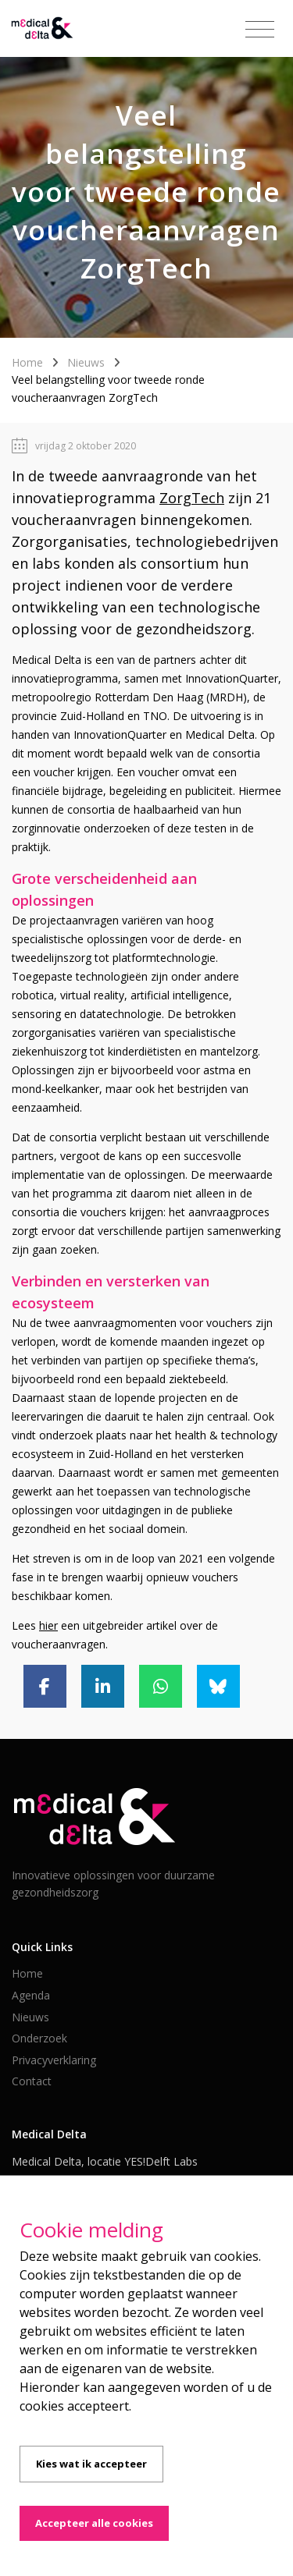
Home (27, 362)
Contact (32, 2081)
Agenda (31, 1995)
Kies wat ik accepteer (91, 2464)
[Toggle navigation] (260, 29)
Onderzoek (39, 2038)
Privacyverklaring (54, 2060)
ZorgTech (191, 497)
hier (48, 1625)
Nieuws (86, 362)
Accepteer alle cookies (94, 2523)
